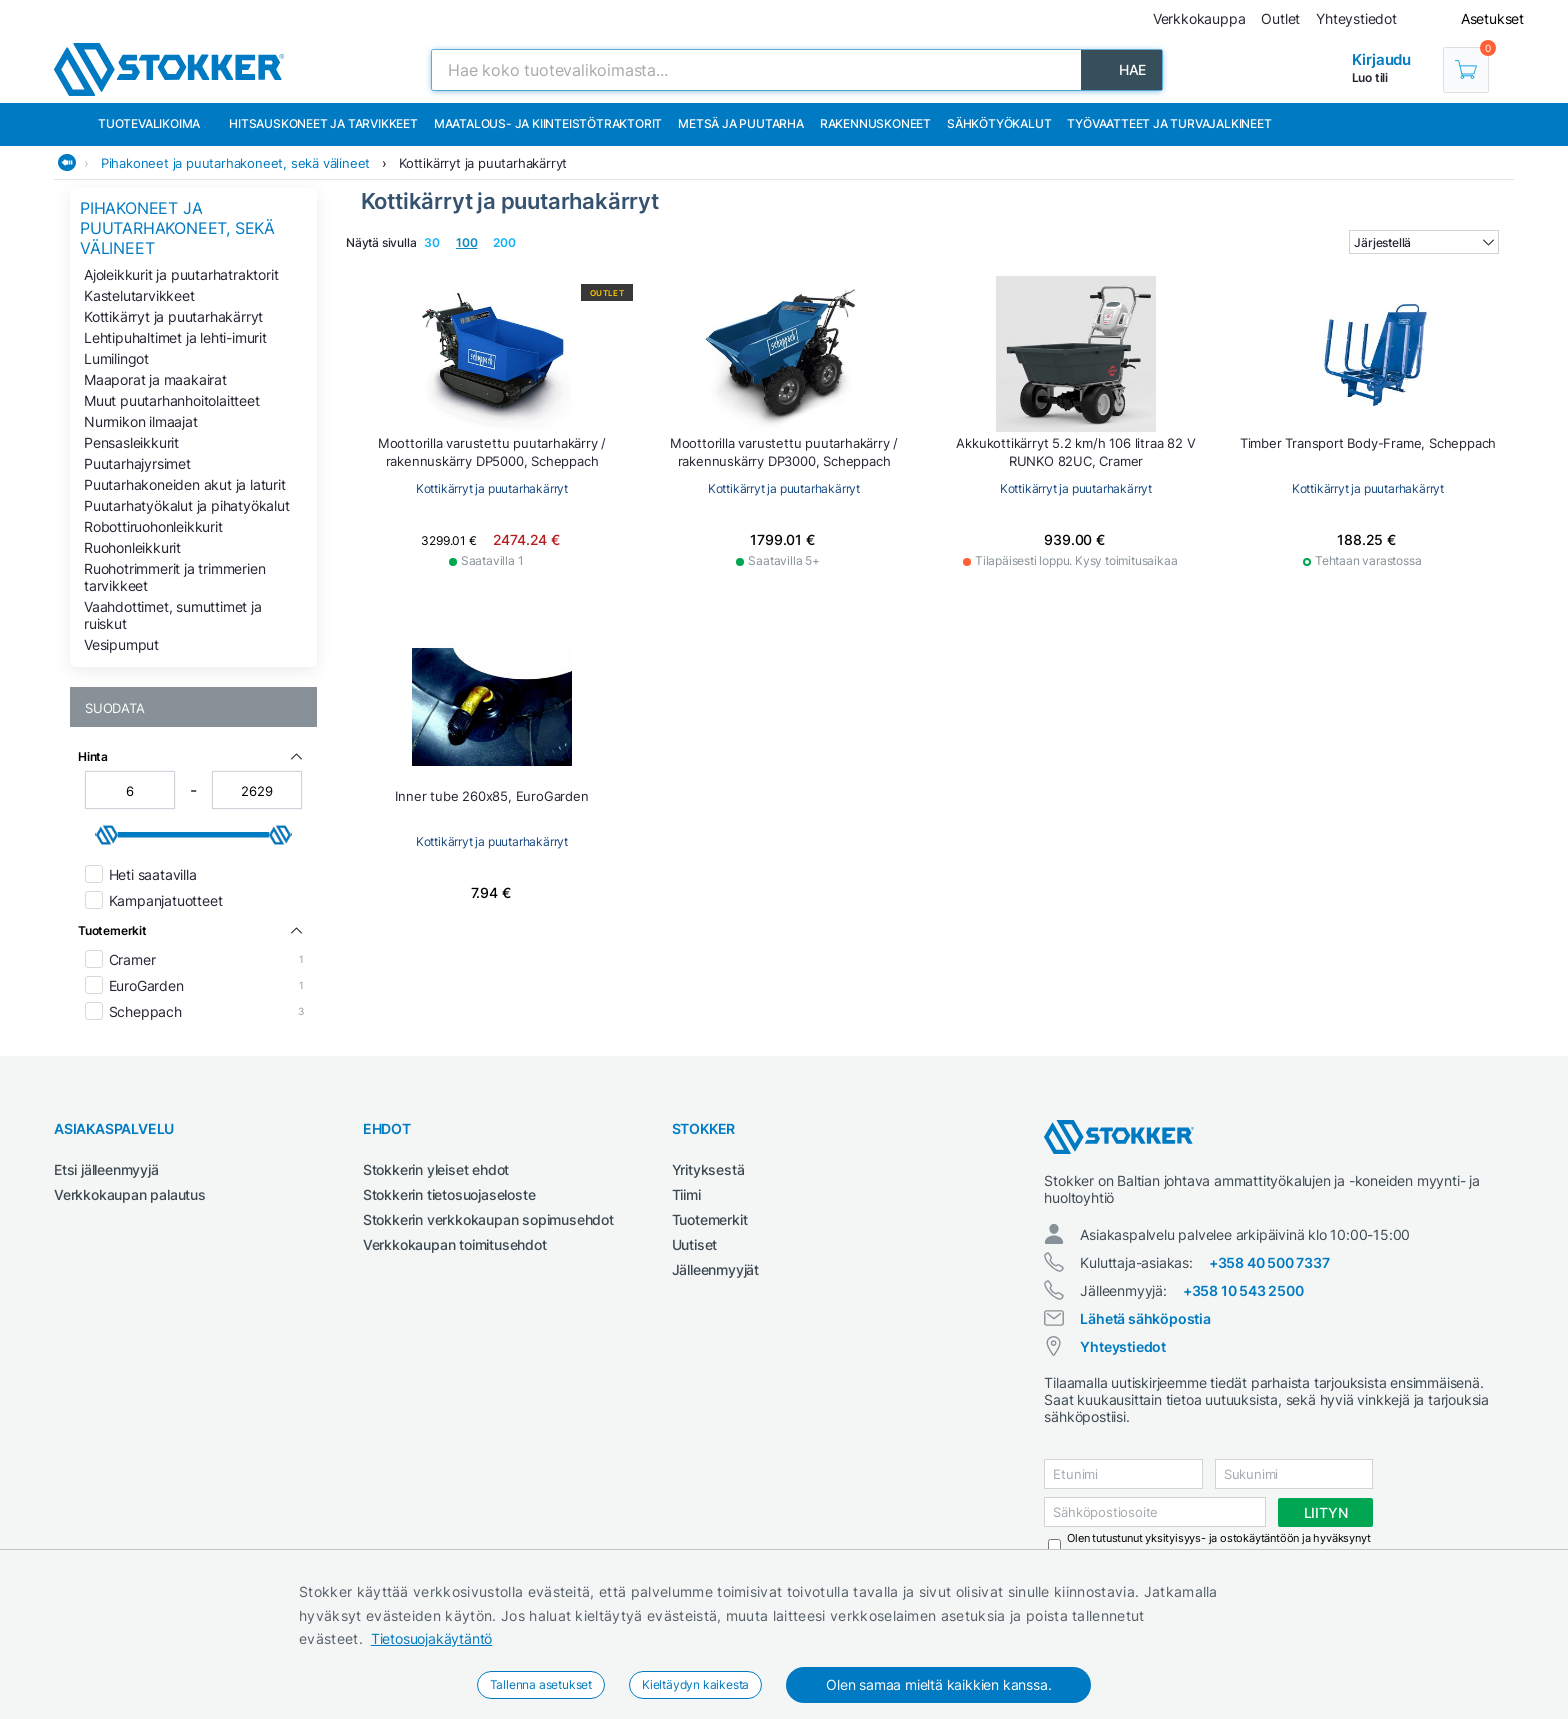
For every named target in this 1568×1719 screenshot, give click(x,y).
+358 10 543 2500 (1243, 1290)
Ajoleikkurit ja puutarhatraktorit (181, 274)
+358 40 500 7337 (1269, 1262)
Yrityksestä (708, 1169)
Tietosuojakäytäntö (431, 1638)
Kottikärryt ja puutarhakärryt (483, 163)
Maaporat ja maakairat (155, 379)
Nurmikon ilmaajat (141, 421)
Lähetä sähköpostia (1145, 1318)
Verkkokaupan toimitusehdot (455, 1244)
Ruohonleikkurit (132, 547)
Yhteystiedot (1123, 1346)
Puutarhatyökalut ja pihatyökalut (187, 505)
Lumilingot (116, 358)
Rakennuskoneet (875, 123)
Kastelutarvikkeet (139, 295)
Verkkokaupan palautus (130, 1194)
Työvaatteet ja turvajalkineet (1169, 123)
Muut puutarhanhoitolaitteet (172, 400)
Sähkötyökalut (999, 123)
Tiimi (686, 1194)
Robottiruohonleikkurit (153, 526)
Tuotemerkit (710, 1219)
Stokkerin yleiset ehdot (436, 1169)
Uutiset (695, 1244)
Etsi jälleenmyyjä (106, 1169)
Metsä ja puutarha (741, 123)
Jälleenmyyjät (715, 1269)
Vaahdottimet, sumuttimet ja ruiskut (173, 615)
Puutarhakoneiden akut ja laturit (185, 484)
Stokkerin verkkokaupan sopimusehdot (488, 1219)
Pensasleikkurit (131, 442)
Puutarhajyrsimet (137, 463)
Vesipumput (121, 644)
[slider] (107, 835)
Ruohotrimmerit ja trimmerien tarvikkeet (174, 577)
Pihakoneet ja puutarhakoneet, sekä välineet (235, 163)
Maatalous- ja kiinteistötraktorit (548, 123)
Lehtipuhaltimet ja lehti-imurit (175, 337)
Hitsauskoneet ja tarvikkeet (323, 123)
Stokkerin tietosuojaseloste (449, 1194)
